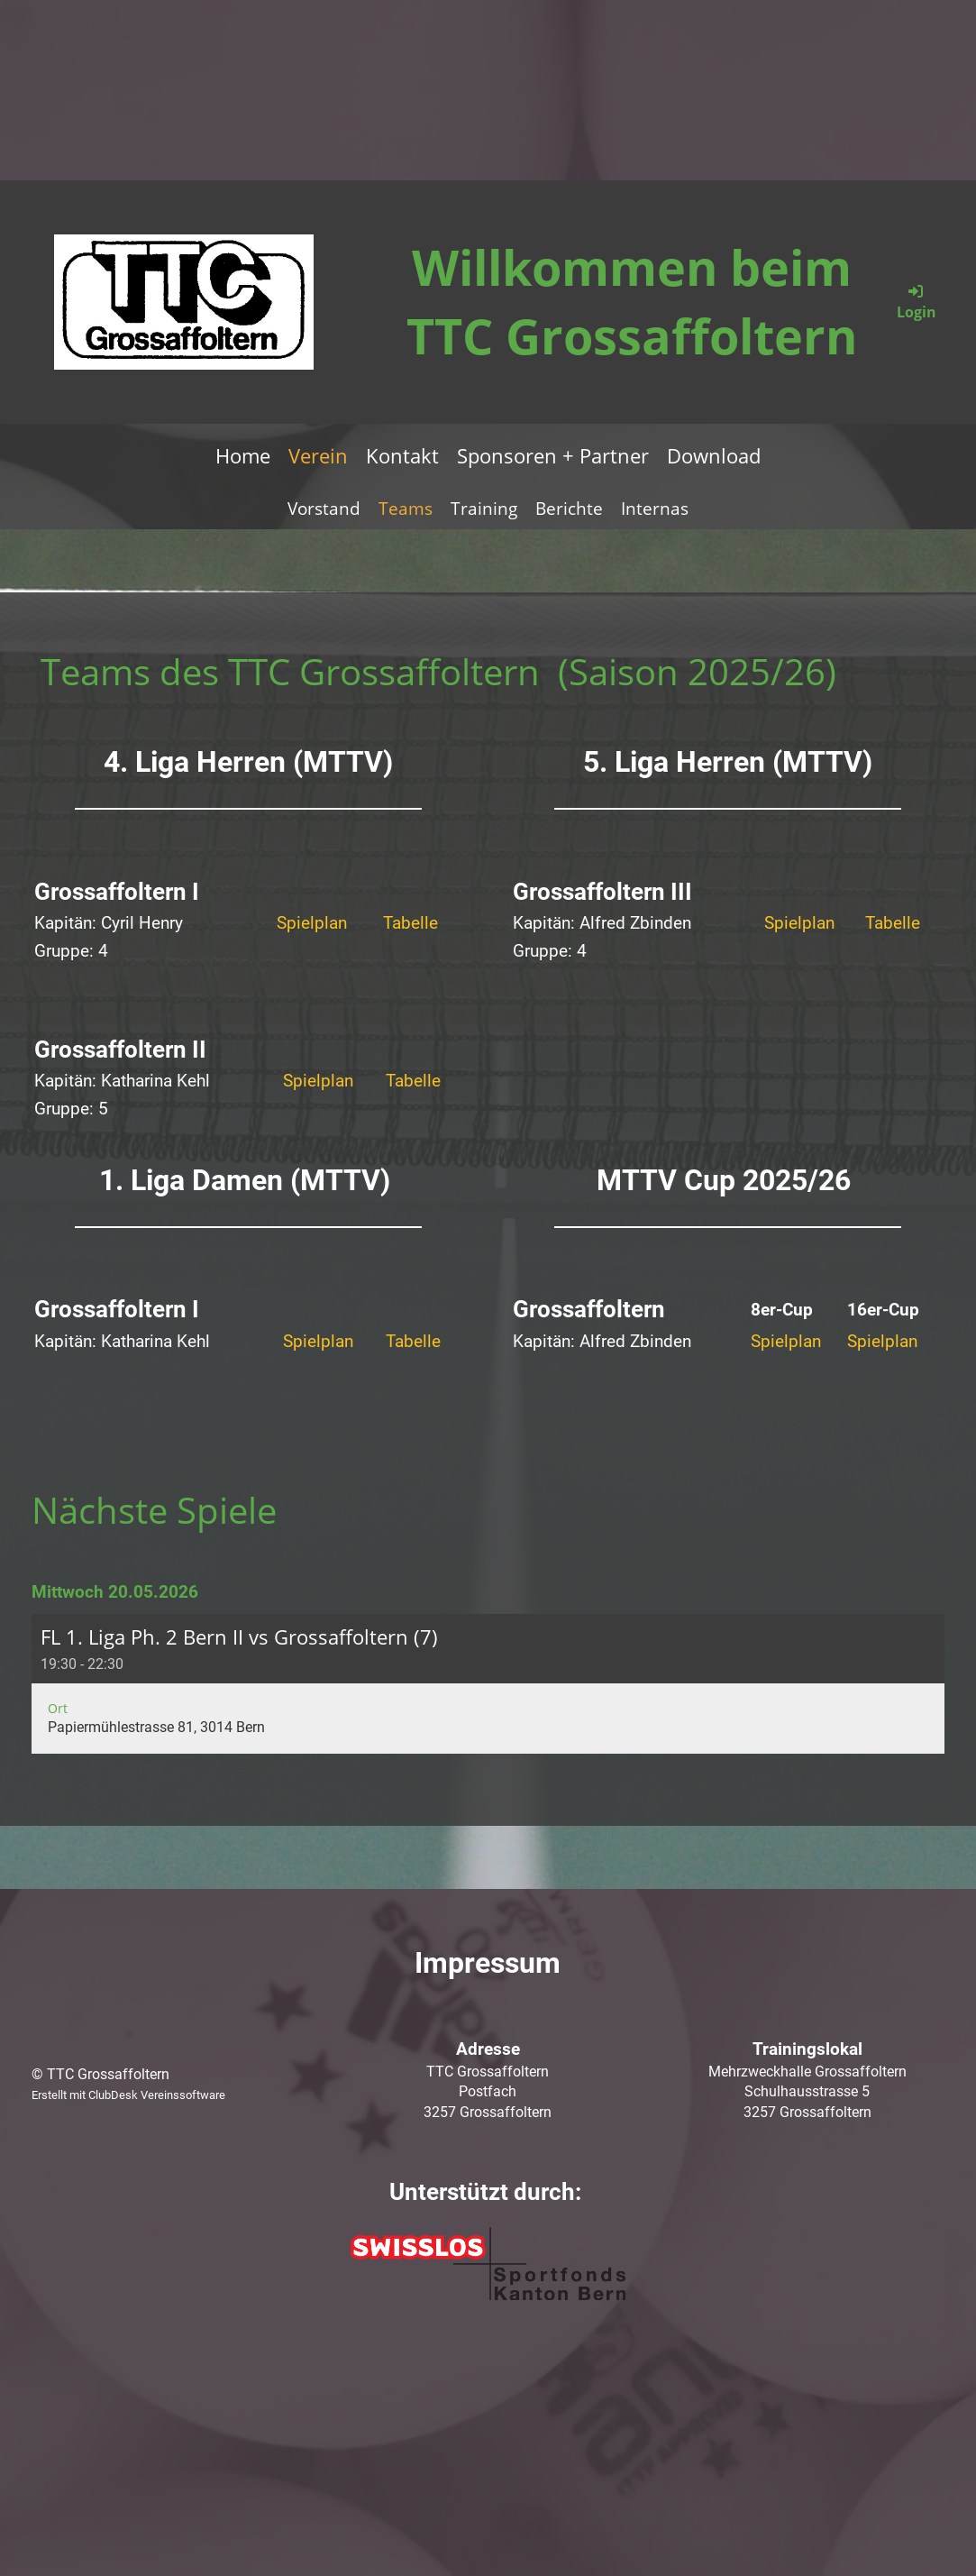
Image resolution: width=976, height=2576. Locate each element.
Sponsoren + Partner (553, 455)
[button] (488, 1684)
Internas (655, 508)
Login (916, 301)
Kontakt (402, 455)
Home (242, 455)
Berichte (569, 508)
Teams (406, 508)
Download (714, 455)
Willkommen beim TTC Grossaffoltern (631, 301)
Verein (318, 455)
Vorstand (323, 508)
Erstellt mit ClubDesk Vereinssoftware (128, 2095)
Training (484, 508)
